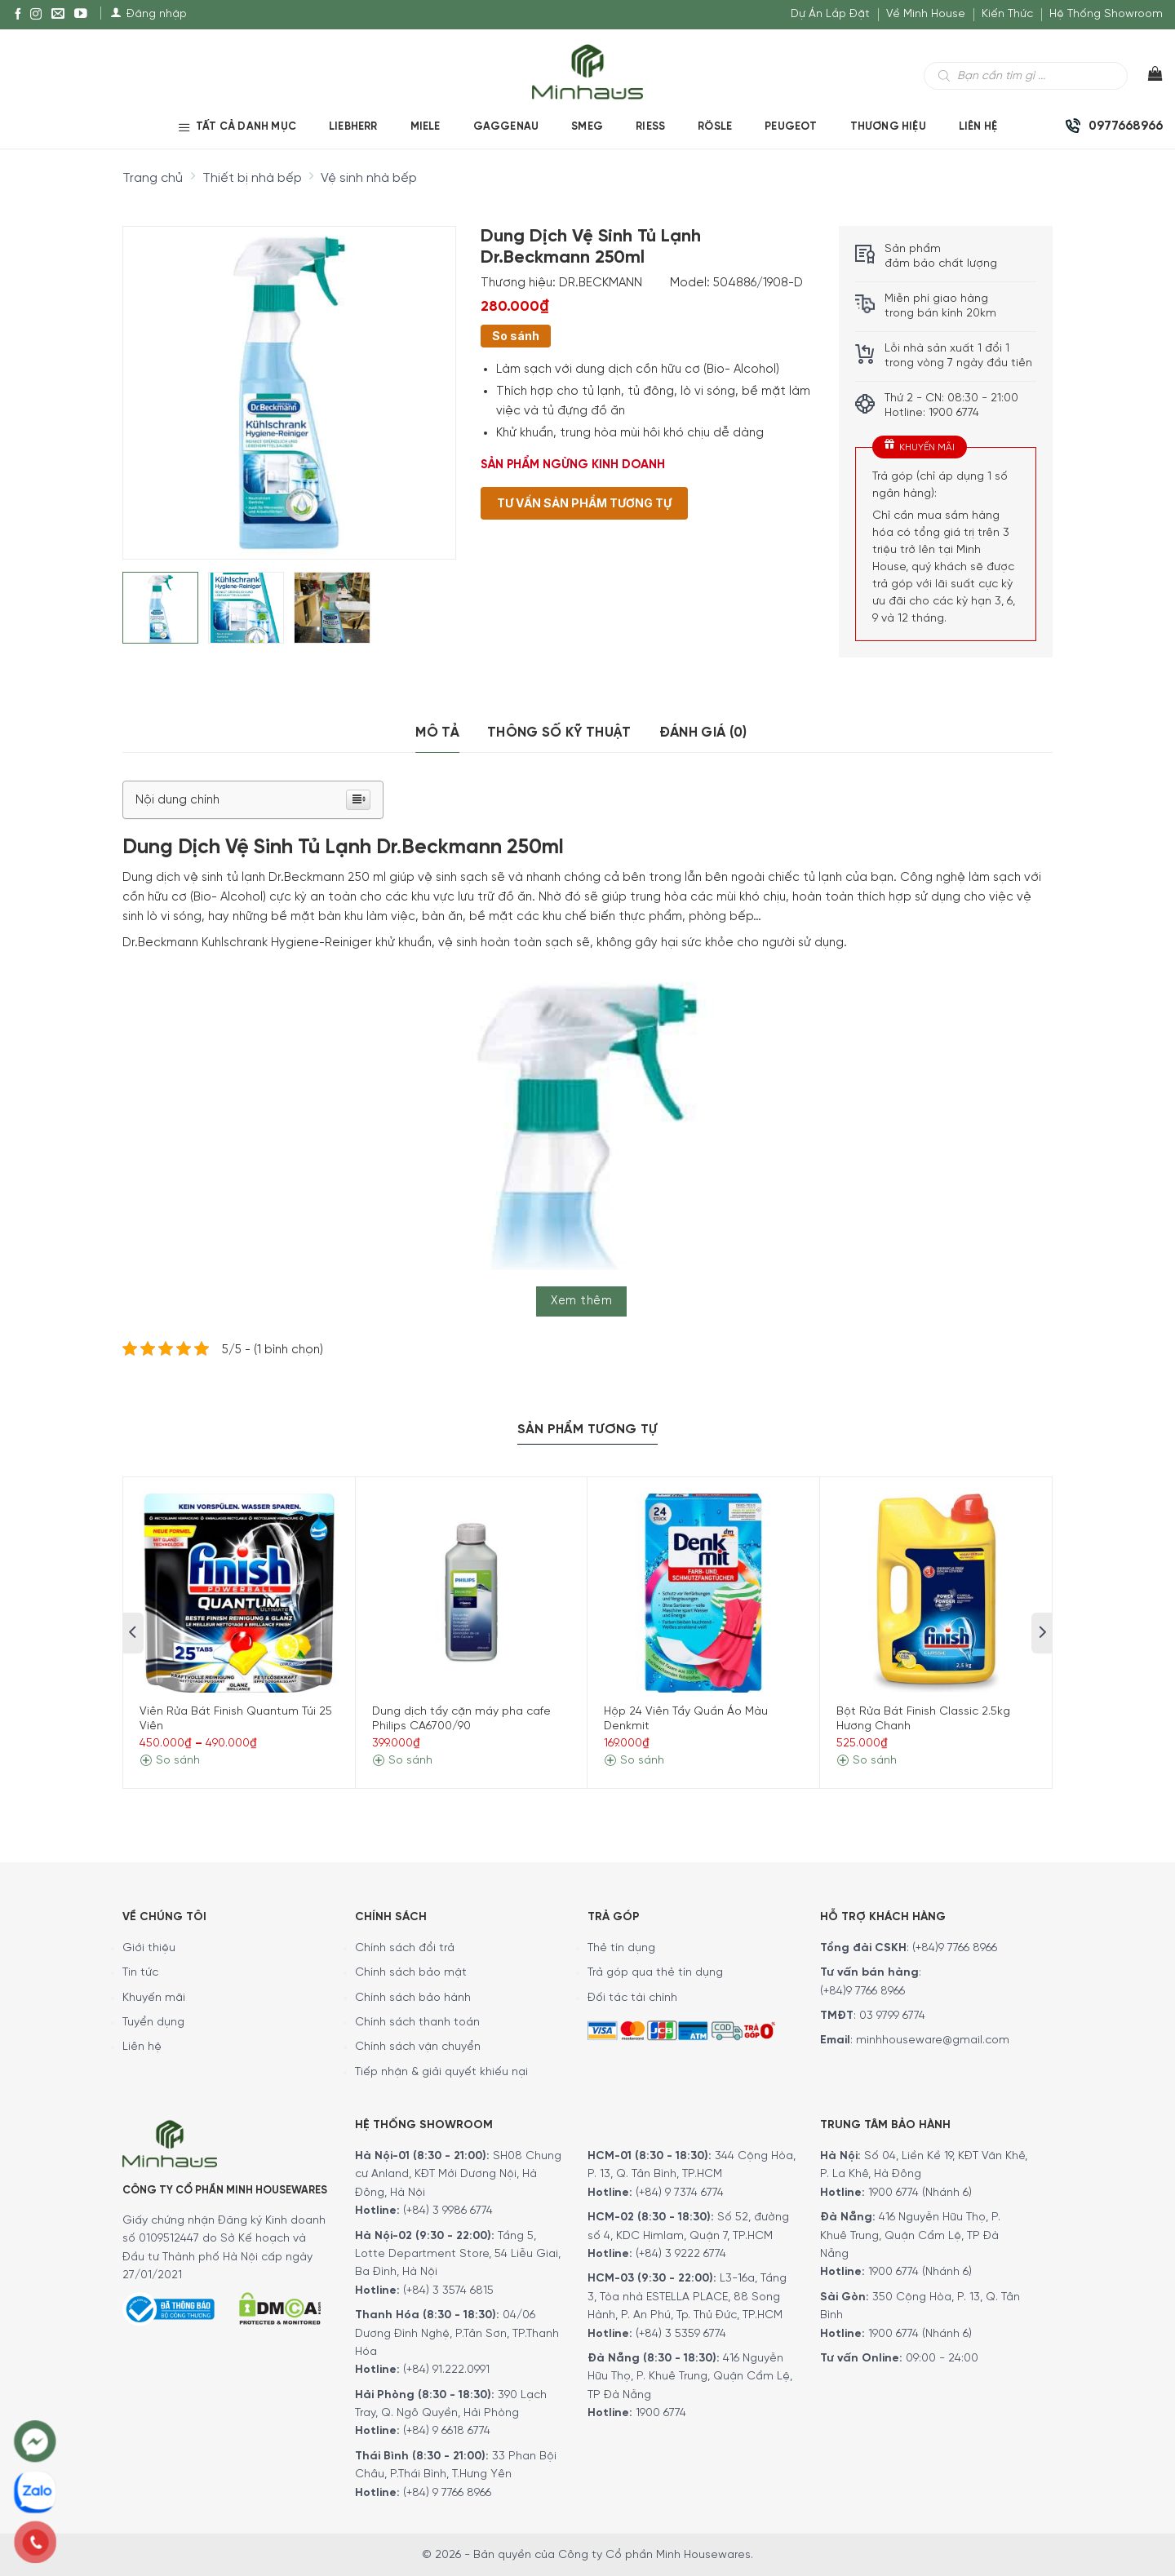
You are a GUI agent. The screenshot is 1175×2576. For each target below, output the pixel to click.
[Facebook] (18, 14)
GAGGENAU (506, 127)
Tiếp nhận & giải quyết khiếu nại (441, 2072)
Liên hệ (142, 2047)
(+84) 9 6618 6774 (446, 2431)
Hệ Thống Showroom (1106, 14)
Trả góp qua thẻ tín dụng (655, 1973)
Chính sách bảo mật (411, 1973)
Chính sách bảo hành (413, 1998)
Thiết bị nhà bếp (252, 178)
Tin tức (140, 1973)
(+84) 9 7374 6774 (678, 2193)
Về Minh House (925, 14)
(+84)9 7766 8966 (954, 1948)
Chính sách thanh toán (417, 2022)
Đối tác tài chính (632, 1998)
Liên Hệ (978, 127)
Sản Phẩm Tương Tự (587, 1429)
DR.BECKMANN (600, 283)
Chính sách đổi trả (404, 1948)
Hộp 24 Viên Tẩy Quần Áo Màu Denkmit (686, 1719)
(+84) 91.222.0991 (446, 2370)
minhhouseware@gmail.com (932, 2040)
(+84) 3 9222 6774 (681, 2254)
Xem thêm (581, 1301)
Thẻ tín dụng (621, 1948)
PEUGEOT (791, 127)
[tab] (437, 733)
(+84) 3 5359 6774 (681, 2334)
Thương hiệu (888, 127)
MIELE (425, 127)
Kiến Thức (1007, 14)
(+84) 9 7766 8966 (447, 2493)
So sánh (515, 336)
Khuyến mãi (153, 1998)
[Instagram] (36, 14)
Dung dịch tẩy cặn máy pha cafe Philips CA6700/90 (461, 1719)
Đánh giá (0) (703, 732)
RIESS (650, 127)
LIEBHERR (353, 127)
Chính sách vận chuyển (418, 2047)
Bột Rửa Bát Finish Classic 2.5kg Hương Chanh (923, 1719)
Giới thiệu (148, 1948)
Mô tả (437, 732)
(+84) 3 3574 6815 (448, 2291)
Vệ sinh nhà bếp (369, 178)
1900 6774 (661, 2413)
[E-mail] (57, 14)
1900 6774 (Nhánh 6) (918, 2193)
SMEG (587, 127)
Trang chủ (152, 178)
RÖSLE (715, 127)
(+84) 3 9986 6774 (448, 2211)
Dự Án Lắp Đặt (830, 14)
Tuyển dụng (153, 2022)
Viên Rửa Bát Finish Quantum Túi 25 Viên (236, 1719)
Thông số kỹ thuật (559, 732)
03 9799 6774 (892, 2016)
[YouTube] (80, 14)
